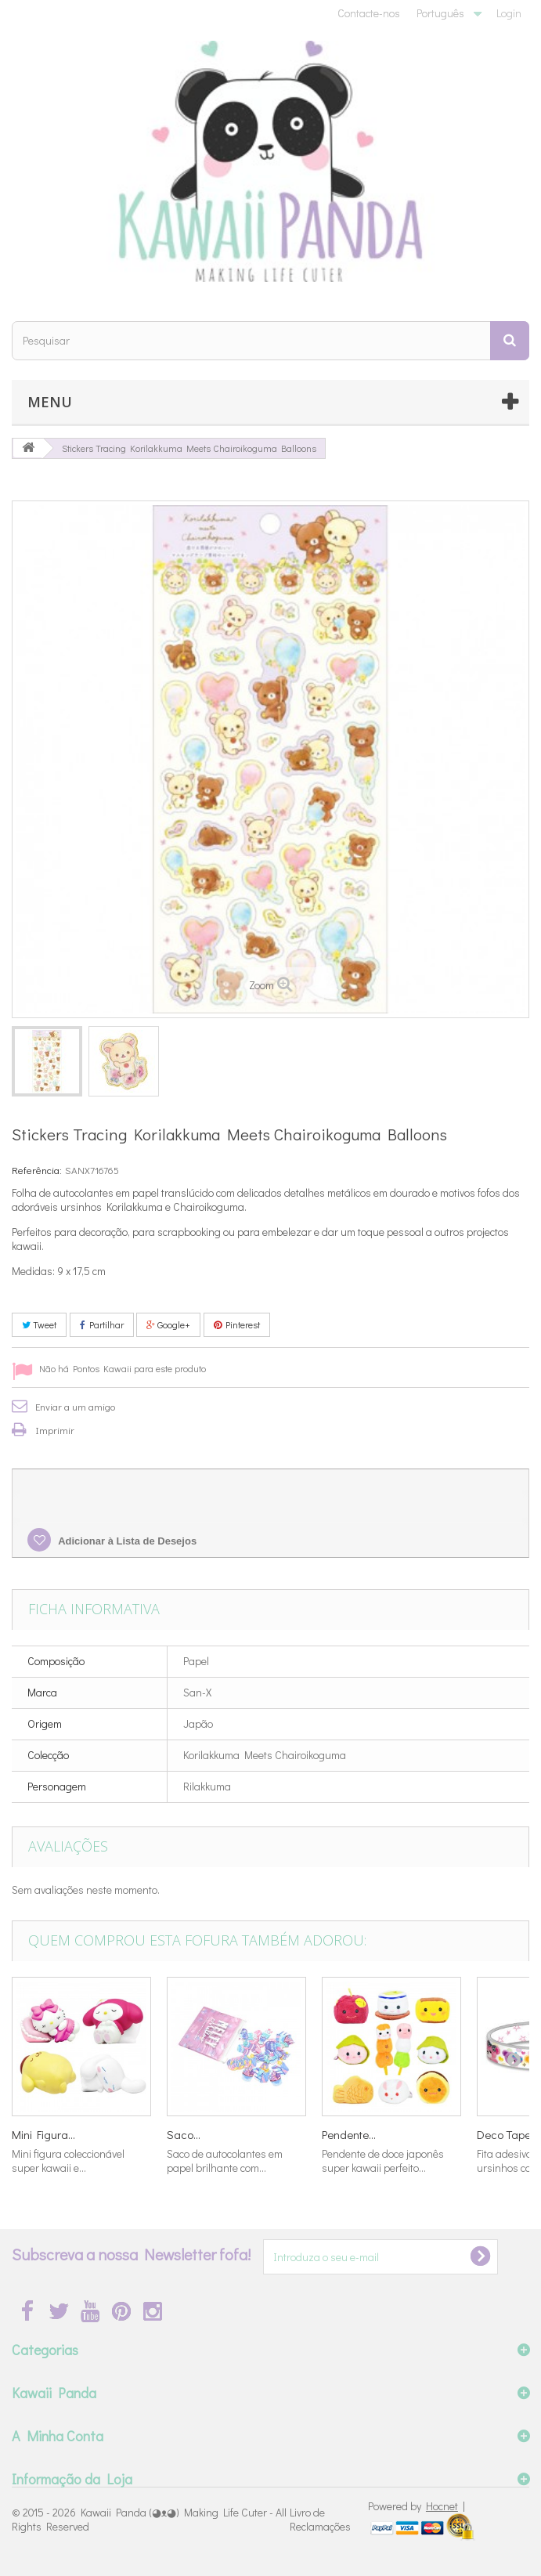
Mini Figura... (43, 2134)
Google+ (168, 1324)
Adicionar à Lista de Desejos (126, 1541)
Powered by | (416, 2505)
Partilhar (102, 1324)
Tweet (39, 1324)
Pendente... (349, 2134)
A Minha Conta (57, 2435)
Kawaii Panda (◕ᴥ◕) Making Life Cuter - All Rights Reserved (149, 2519)
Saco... (183, 2134)
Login (508, 12)
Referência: (37, 1169)
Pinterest (237, 1324)
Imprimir (54, 1429)
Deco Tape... (507, 2134)
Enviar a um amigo (75, 1406)
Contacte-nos (368, 12)
